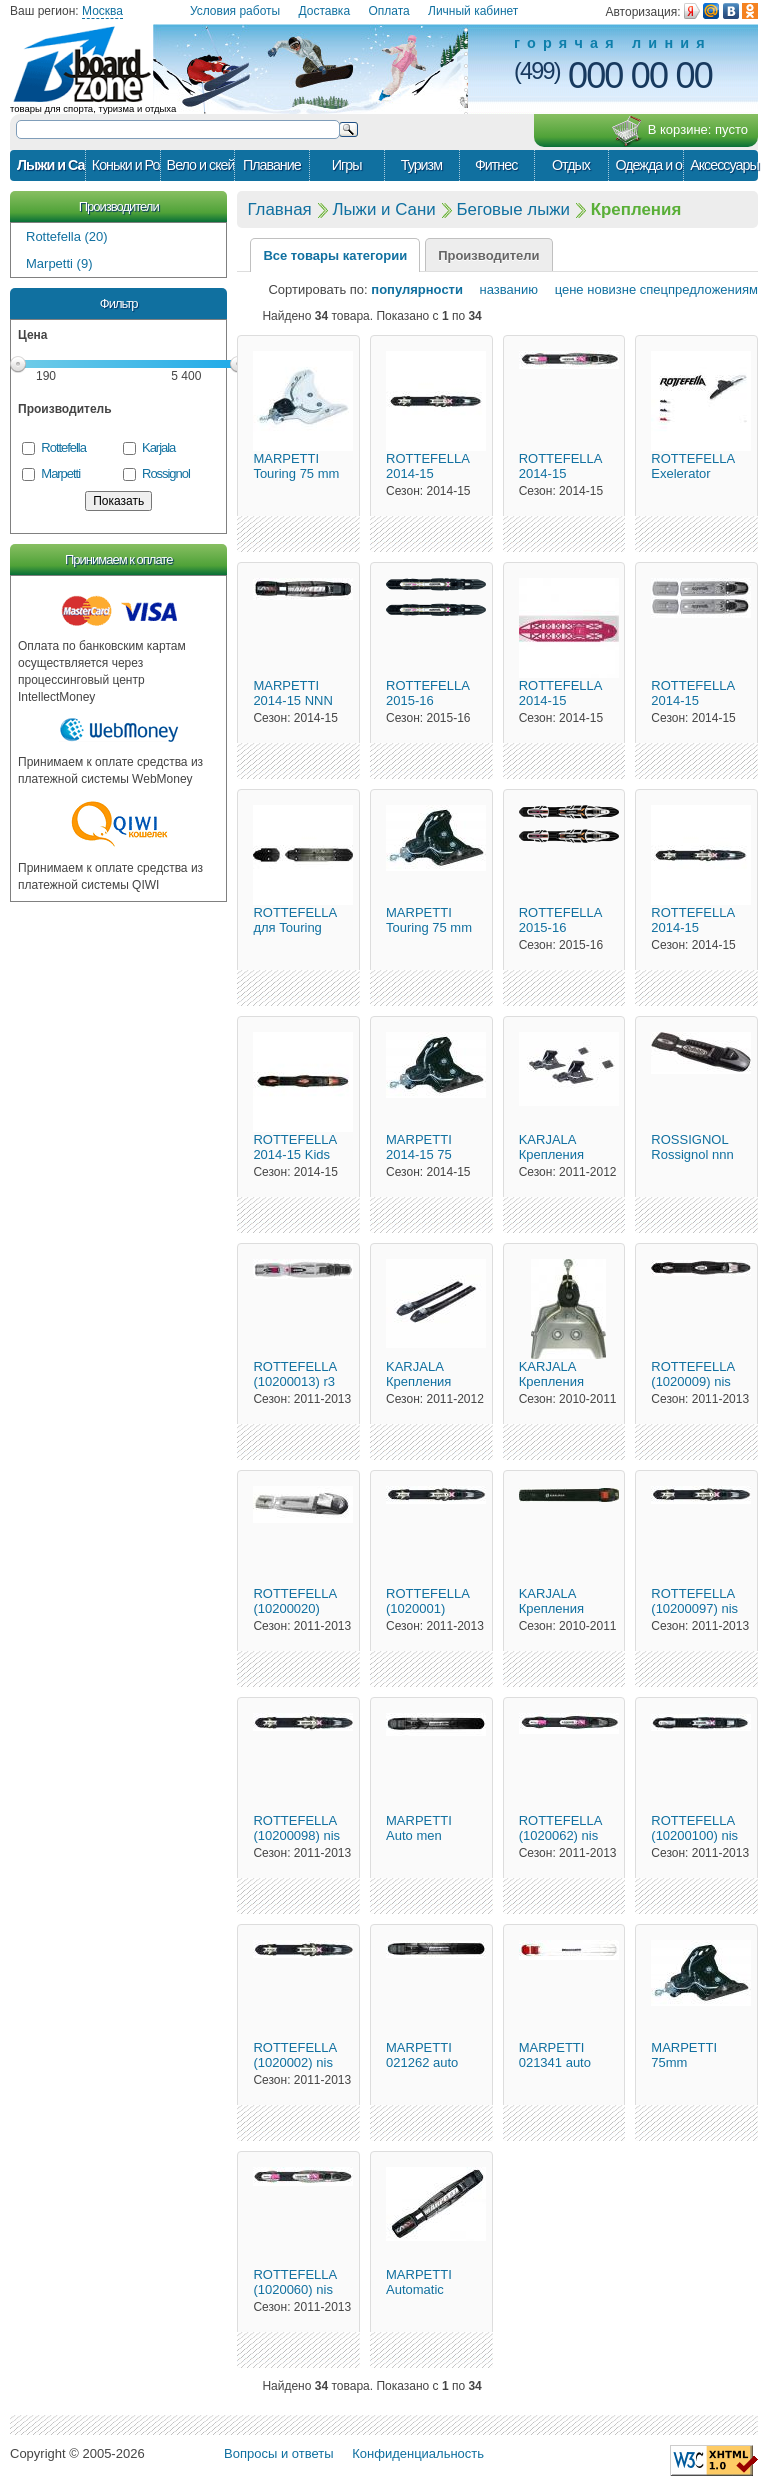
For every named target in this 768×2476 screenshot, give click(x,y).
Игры (347, 165)
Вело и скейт (201, 165)
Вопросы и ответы (278, 2453)
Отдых (571, 165)
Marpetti (60, 473)
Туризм (421, 165)
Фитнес (496, 165)
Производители (119, 206)
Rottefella (63, 447)
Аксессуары (724, 165)
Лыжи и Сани (51, 165)
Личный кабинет (473, 11)
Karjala (158, 447)
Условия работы (235, 11)
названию (502, 289)
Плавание (272, 165)
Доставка (325, 11)
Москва (102, 11)
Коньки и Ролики (126, 165)
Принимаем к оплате (118, 559)
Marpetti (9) (59, 263)
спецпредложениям (699, 289)
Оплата (388, 11)
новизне (611, 289)
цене (563, 289)
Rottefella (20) (67, 236)
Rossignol (166, 473)
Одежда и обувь (649, 165)
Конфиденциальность (418, 2453)
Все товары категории (335, 255)
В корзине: (679, 131)
